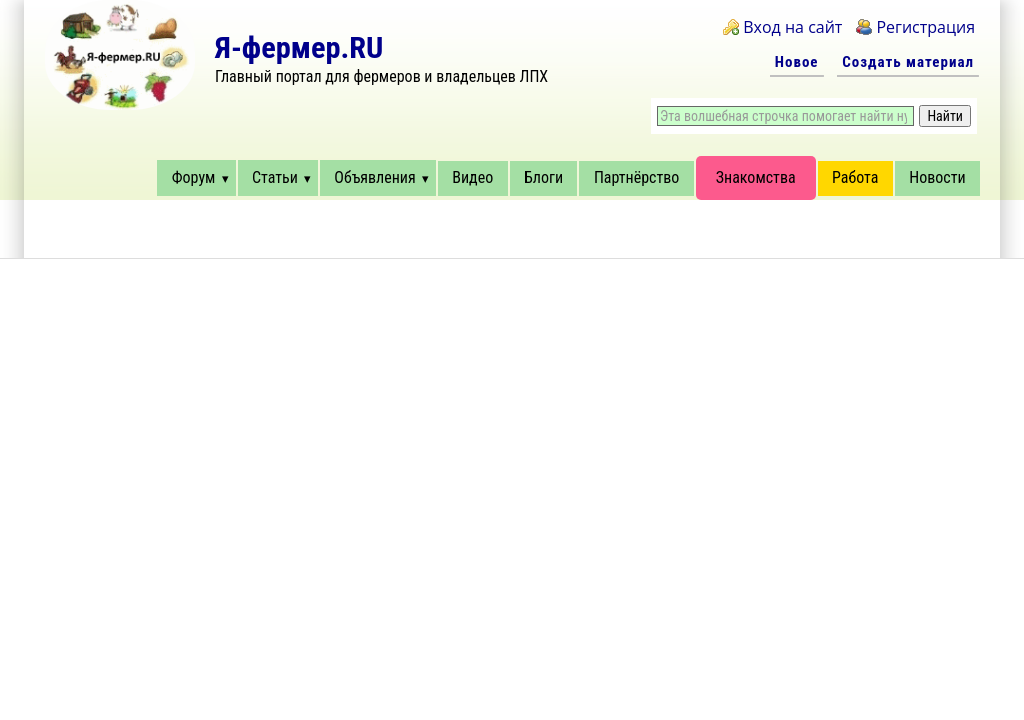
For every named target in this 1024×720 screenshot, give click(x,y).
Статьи (275, 177)
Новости (937, 177)
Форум (194, 177)
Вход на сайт (792, 27)
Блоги (543, 177)
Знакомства (756, 177)
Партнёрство (636, 177)
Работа (855, 177)
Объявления (374, 177)
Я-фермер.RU (299, 47)
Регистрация (925, 27)
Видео (472, 177)
